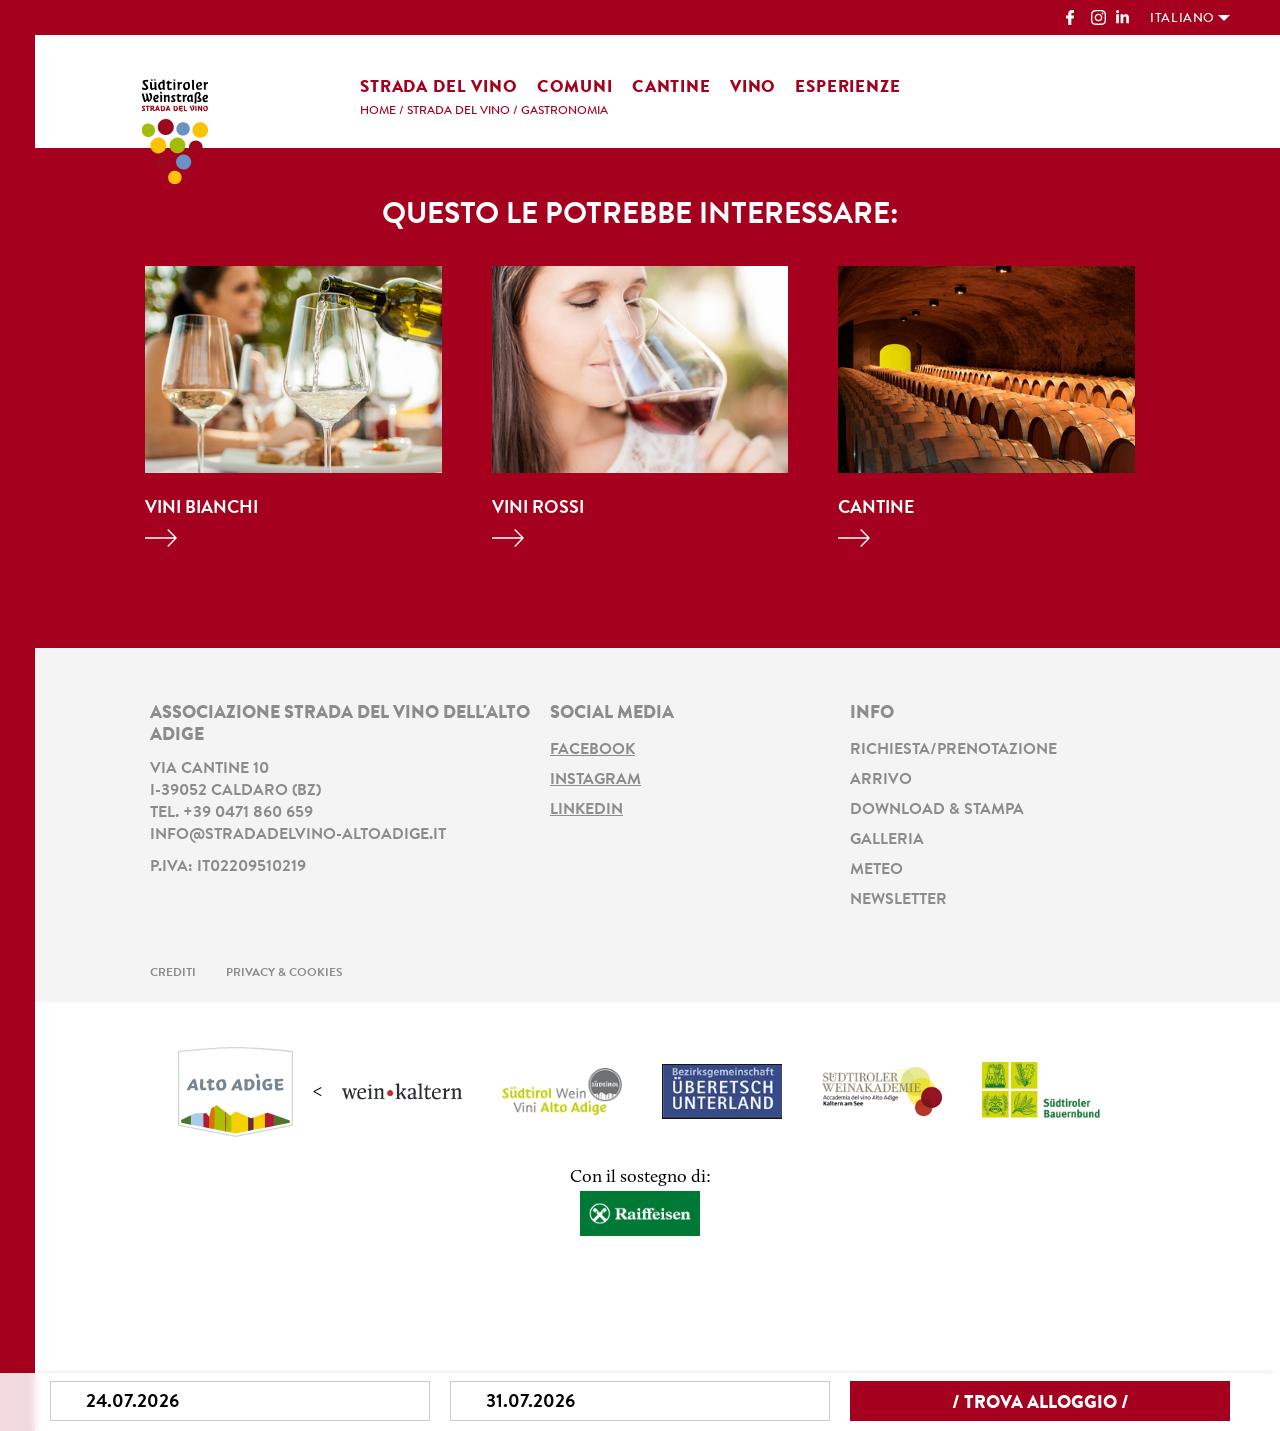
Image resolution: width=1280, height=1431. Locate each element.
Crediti (173, 973)
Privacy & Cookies (284, 973)
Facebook (592, 750)
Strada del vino (439, 87)
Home (378, 111)
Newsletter (898, 900)
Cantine (671, 87)
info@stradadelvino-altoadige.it (298, 835)
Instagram (595, 780)
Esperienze (848, 87)
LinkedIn (586, 810)
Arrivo (881, 780)
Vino (753, 87)
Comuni (575, 87)
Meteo (876, 870)
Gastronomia (564, 111)
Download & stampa (937, 810)
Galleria (887, 840)
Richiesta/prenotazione (953, 750)
